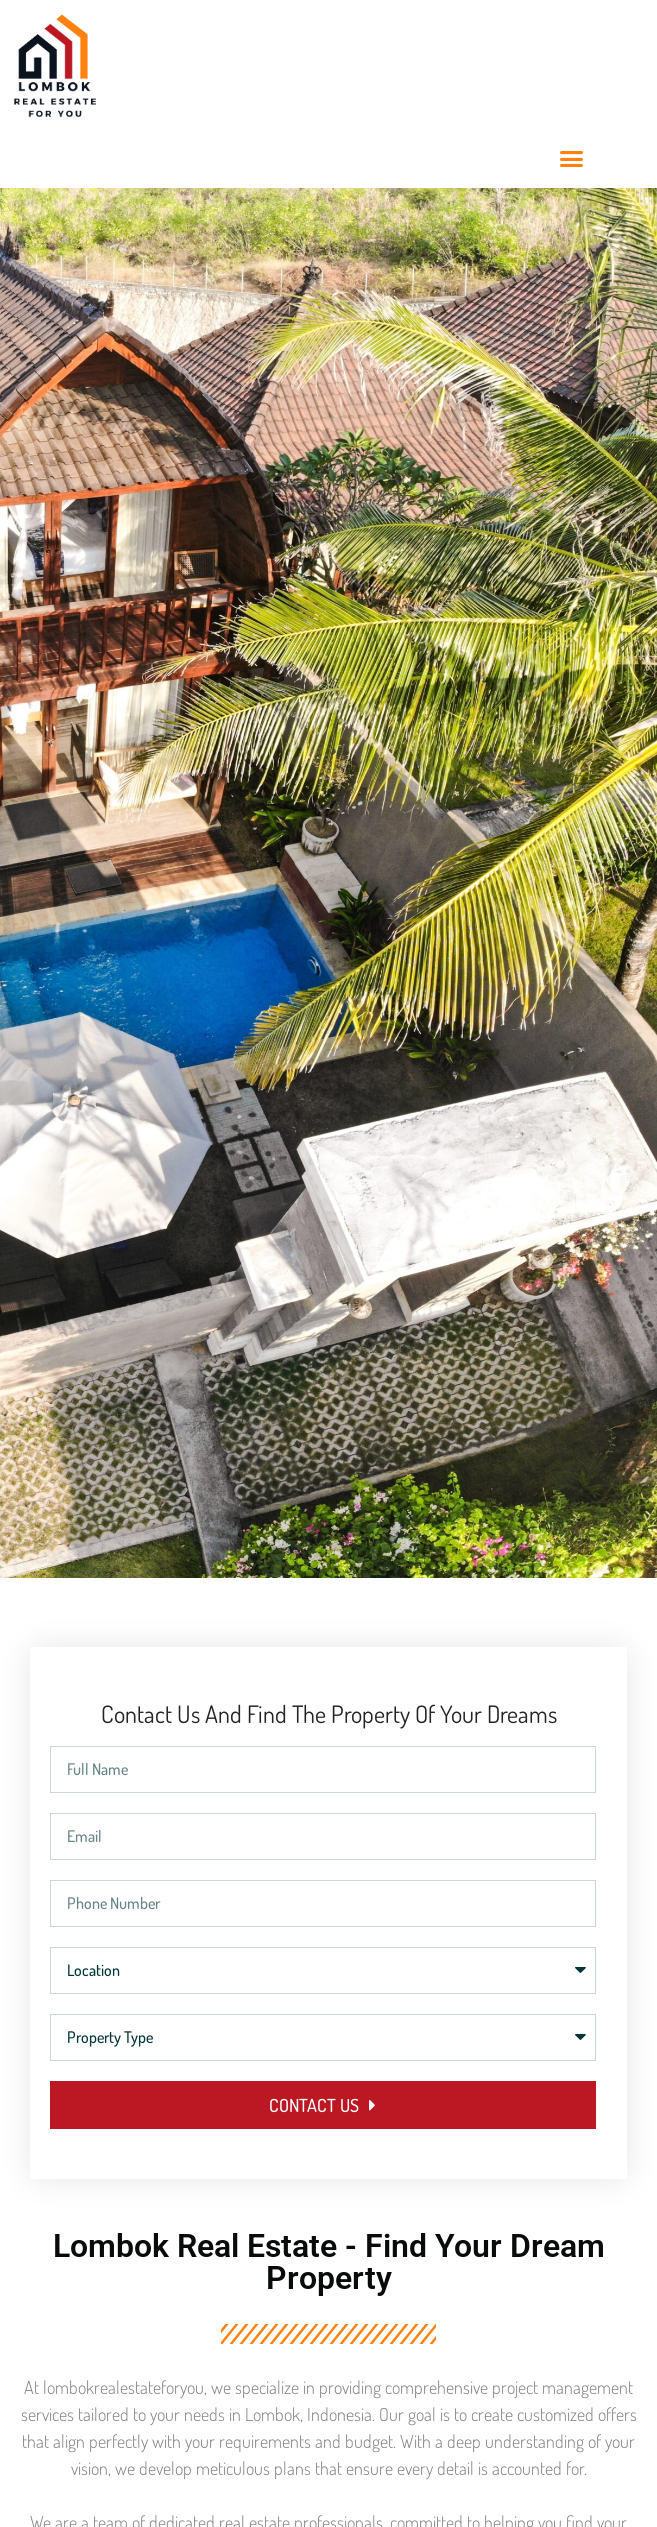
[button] (571, 159)
